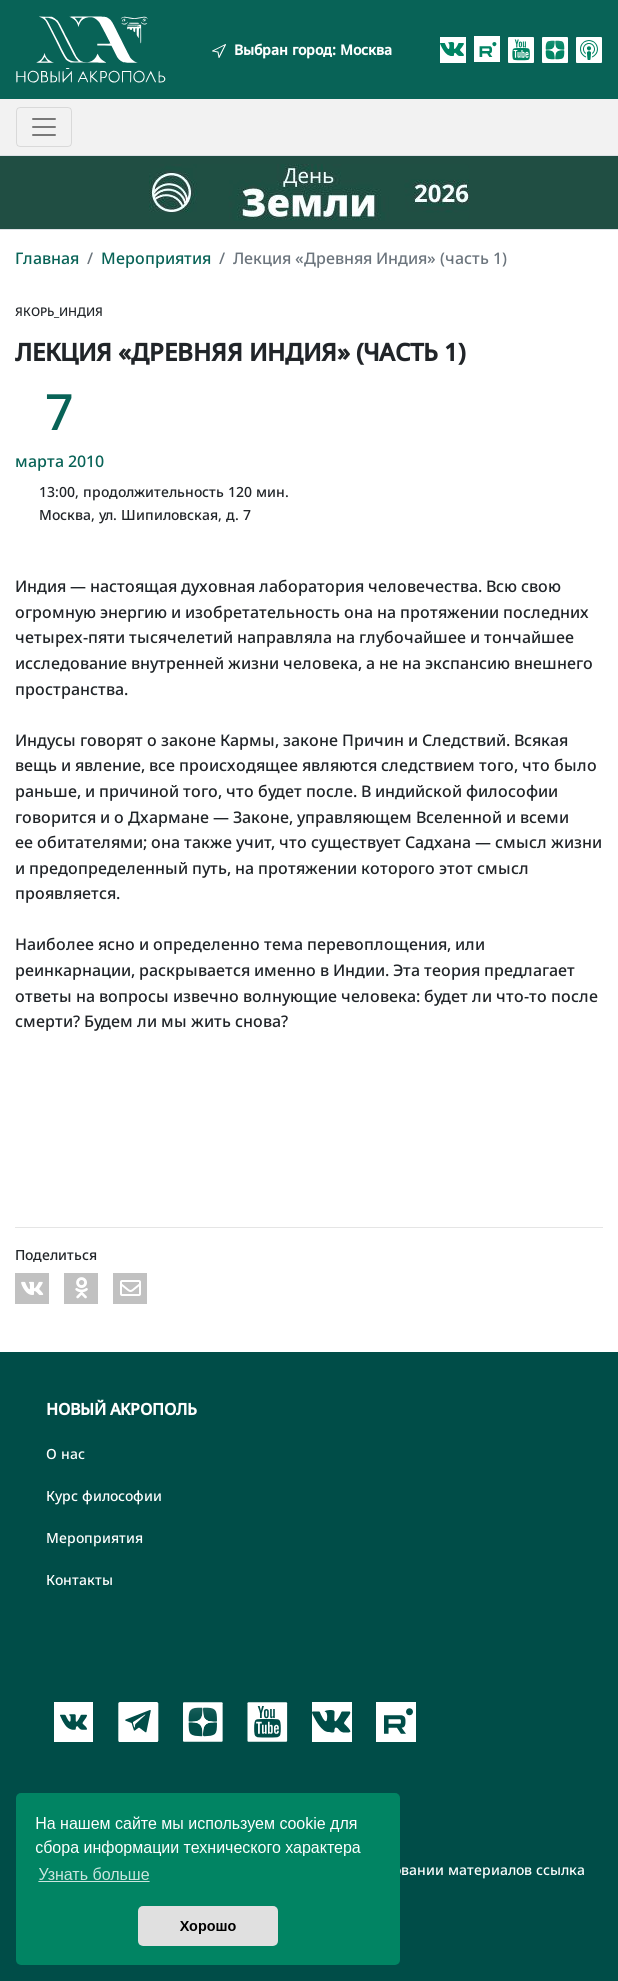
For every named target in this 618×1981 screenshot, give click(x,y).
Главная (47, 258)
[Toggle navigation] (44, 127)
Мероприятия (156, 258)
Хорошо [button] (208, 1926)
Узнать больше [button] (93, 1874)
